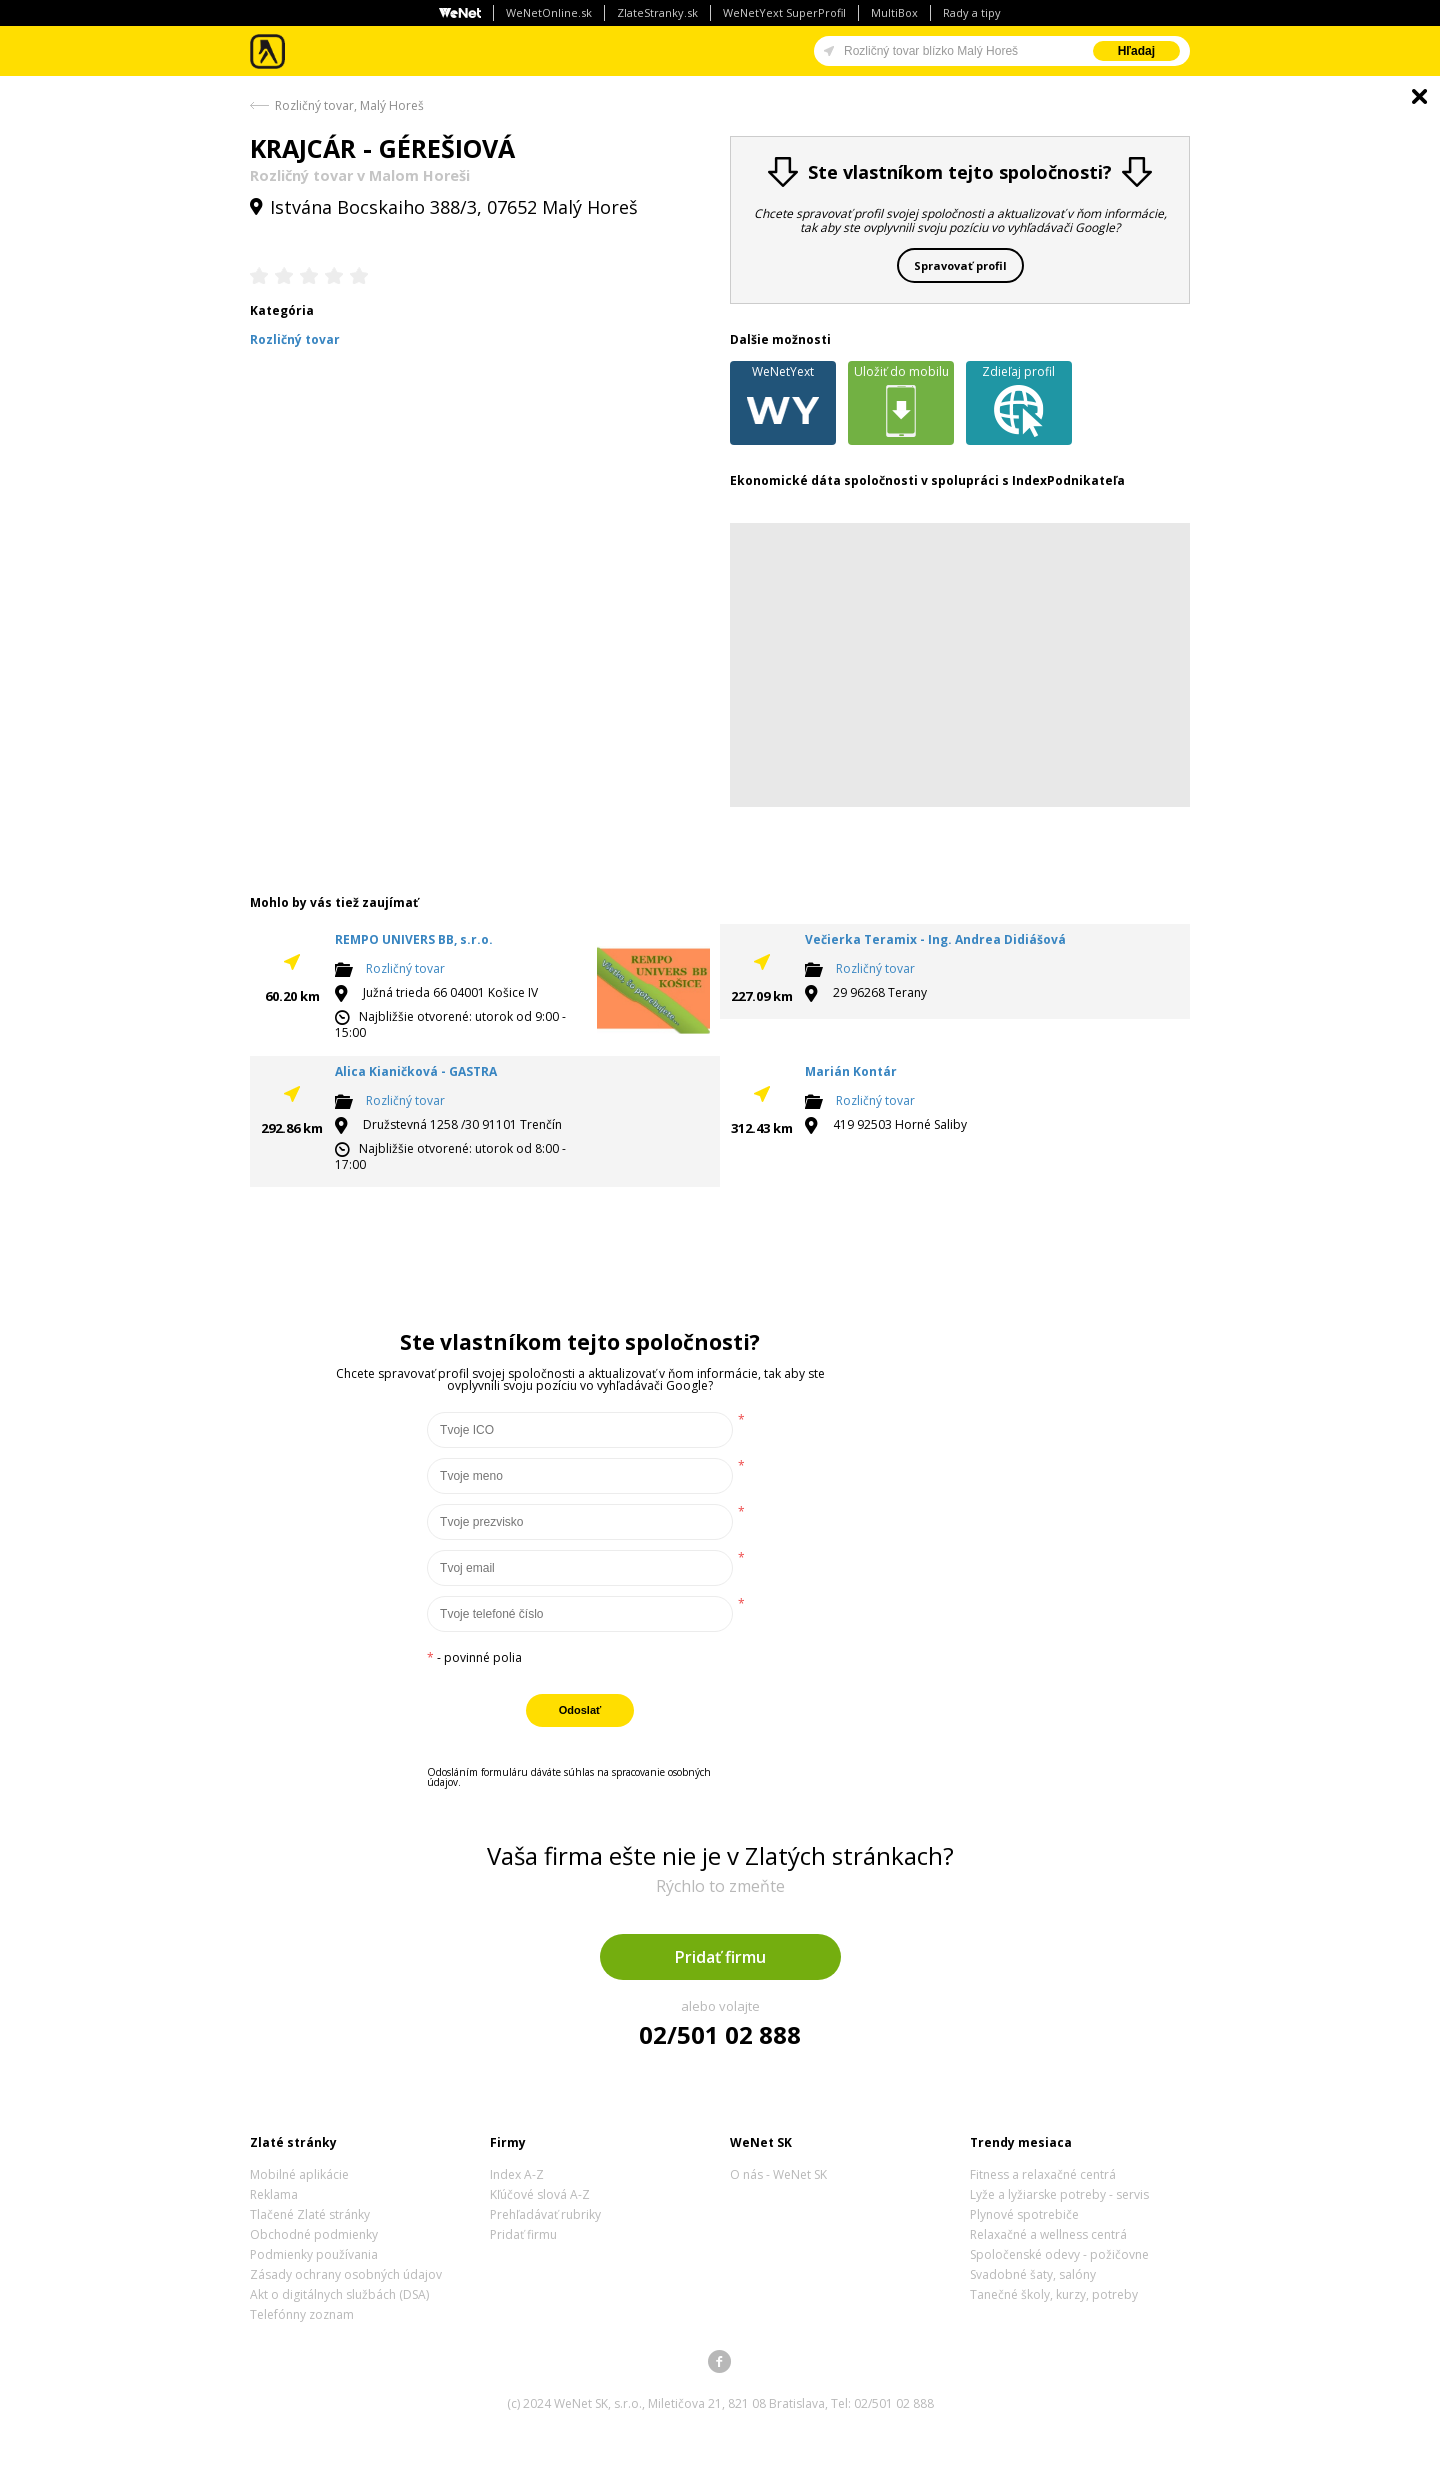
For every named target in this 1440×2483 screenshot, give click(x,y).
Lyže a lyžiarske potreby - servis (1059, 2194)
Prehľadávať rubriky (545, 2214)
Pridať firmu (720, 1957)
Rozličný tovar (405, 968)
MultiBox (894, 12)
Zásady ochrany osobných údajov (346, 2274)
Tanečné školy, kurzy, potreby (1054, 2294)
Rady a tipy (972, 12)
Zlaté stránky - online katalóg (268, 51)
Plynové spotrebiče (1024, 2214)
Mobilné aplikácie (299, 2174)
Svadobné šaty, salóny (1033, 2274)
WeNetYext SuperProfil (784, 12)
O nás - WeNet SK (778, 2174)
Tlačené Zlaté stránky (310, 2214)
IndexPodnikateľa (1068, 480)
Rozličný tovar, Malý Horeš (349, 105)
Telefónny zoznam (302, 2314)
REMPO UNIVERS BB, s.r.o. (414, 939)
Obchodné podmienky (314, 2234)
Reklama (274, 2194)
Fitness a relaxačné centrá (1043, 2174)
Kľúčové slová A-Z (540, 2194)
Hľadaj (1136, 51)
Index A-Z (517, 2174)
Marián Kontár (851, 1071)
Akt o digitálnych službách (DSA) (339, 2294)
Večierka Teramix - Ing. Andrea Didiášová (935, 939)
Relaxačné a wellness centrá (1048, 2234)
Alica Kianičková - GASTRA (416, 1071)
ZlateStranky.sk (657, 12)
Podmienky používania (314, 2254)
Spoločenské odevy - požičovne (1059, 2254)
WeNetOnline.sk (549, 12)
